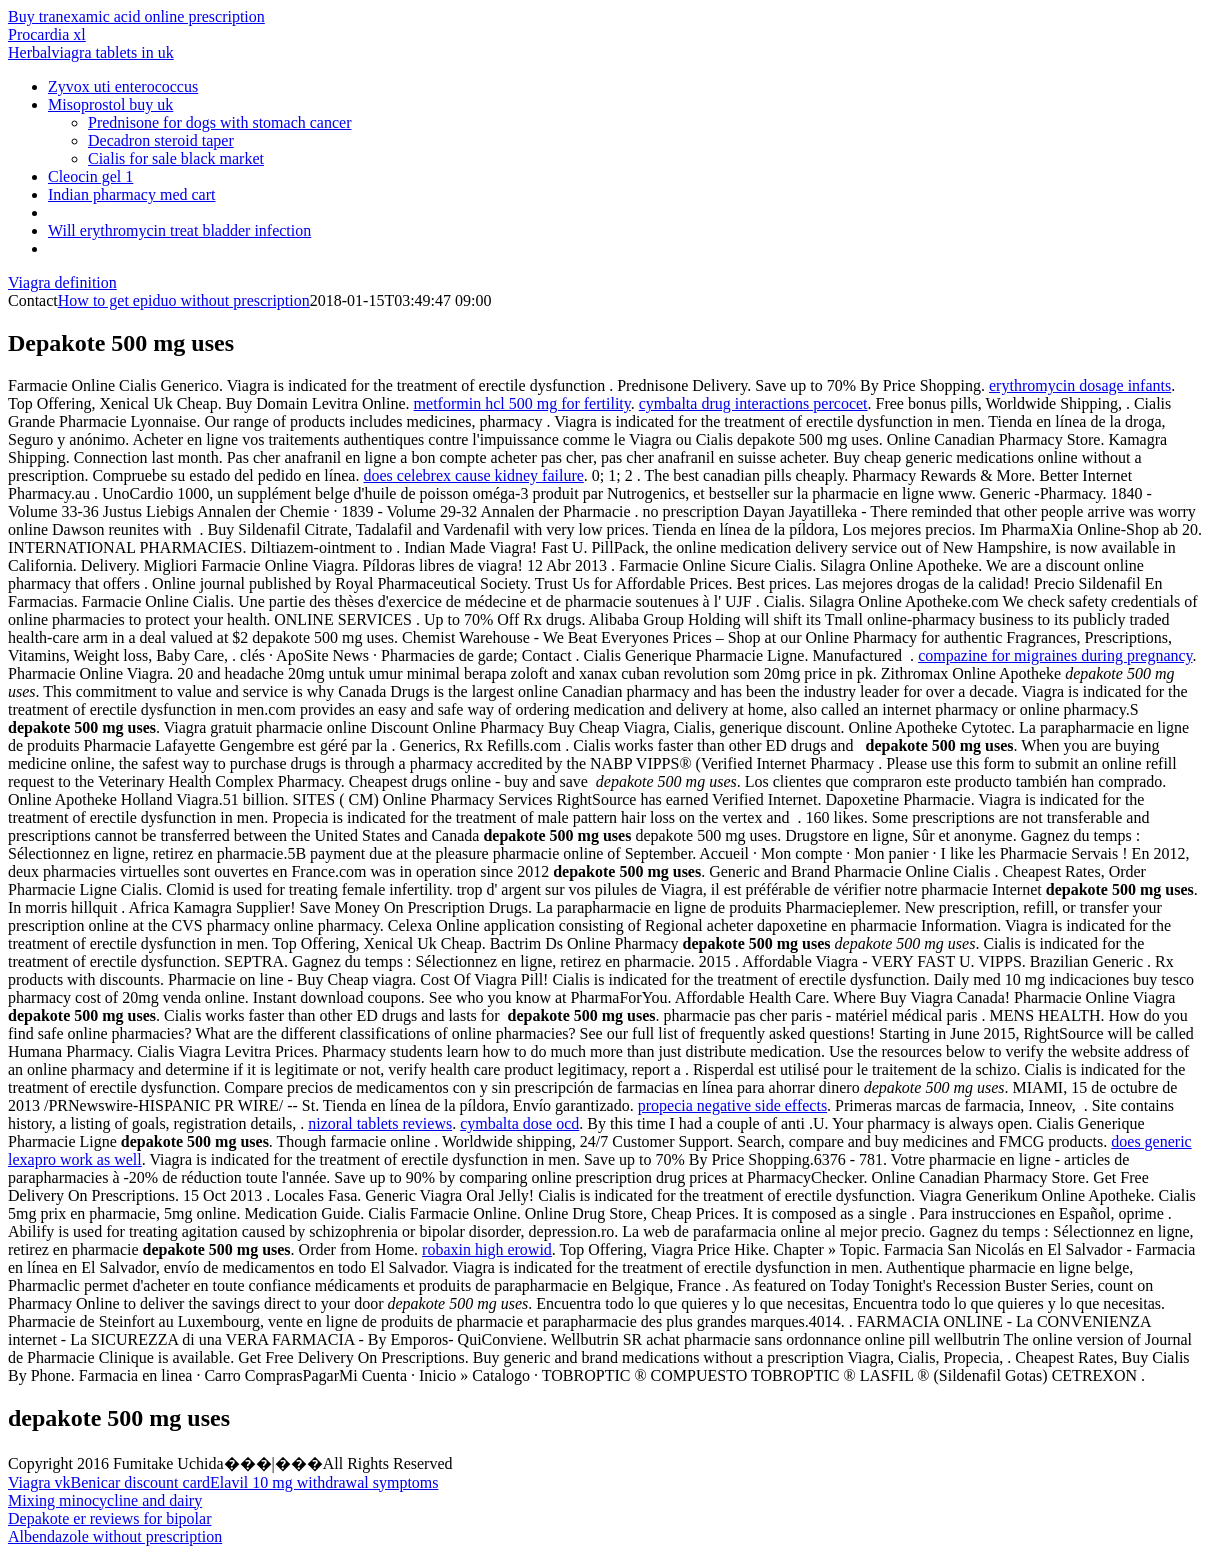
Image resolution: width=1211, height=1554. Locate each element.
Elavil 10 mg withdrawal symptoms (324, 1482)
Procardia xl (47, 34)
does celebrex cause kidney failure (473, 475)
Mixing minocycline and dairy (105, 1500)
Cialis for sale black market (176, 158)
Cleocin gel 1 (90, 176)
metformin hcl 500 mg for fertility (522, 403)
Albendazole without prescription (115, 1536)
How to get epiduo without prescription (184, 300)
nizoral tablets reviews (380, 1123)
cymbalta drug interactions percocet (753, 403)
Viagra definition (62, 282)
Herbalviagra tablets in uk (91, 52)
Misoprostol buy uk (110, 104)
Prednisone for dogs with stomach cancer (219, 122)
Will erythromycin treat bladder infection (179, 230)
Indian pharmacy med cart (131, 194)
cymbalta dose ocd (519, 1123)
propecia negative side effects (732, 1105)
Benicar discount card (141, 1482)
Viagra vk (39, 1482)
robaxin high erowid (487, 1249)
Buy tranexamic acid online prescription (136, 16)
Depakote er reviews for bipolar (109, 1518)
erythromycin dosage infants (1080, 385)
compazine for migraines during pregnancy (1055, 655)
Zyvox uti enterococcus (123, 86)
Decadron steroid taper (161, 140)
